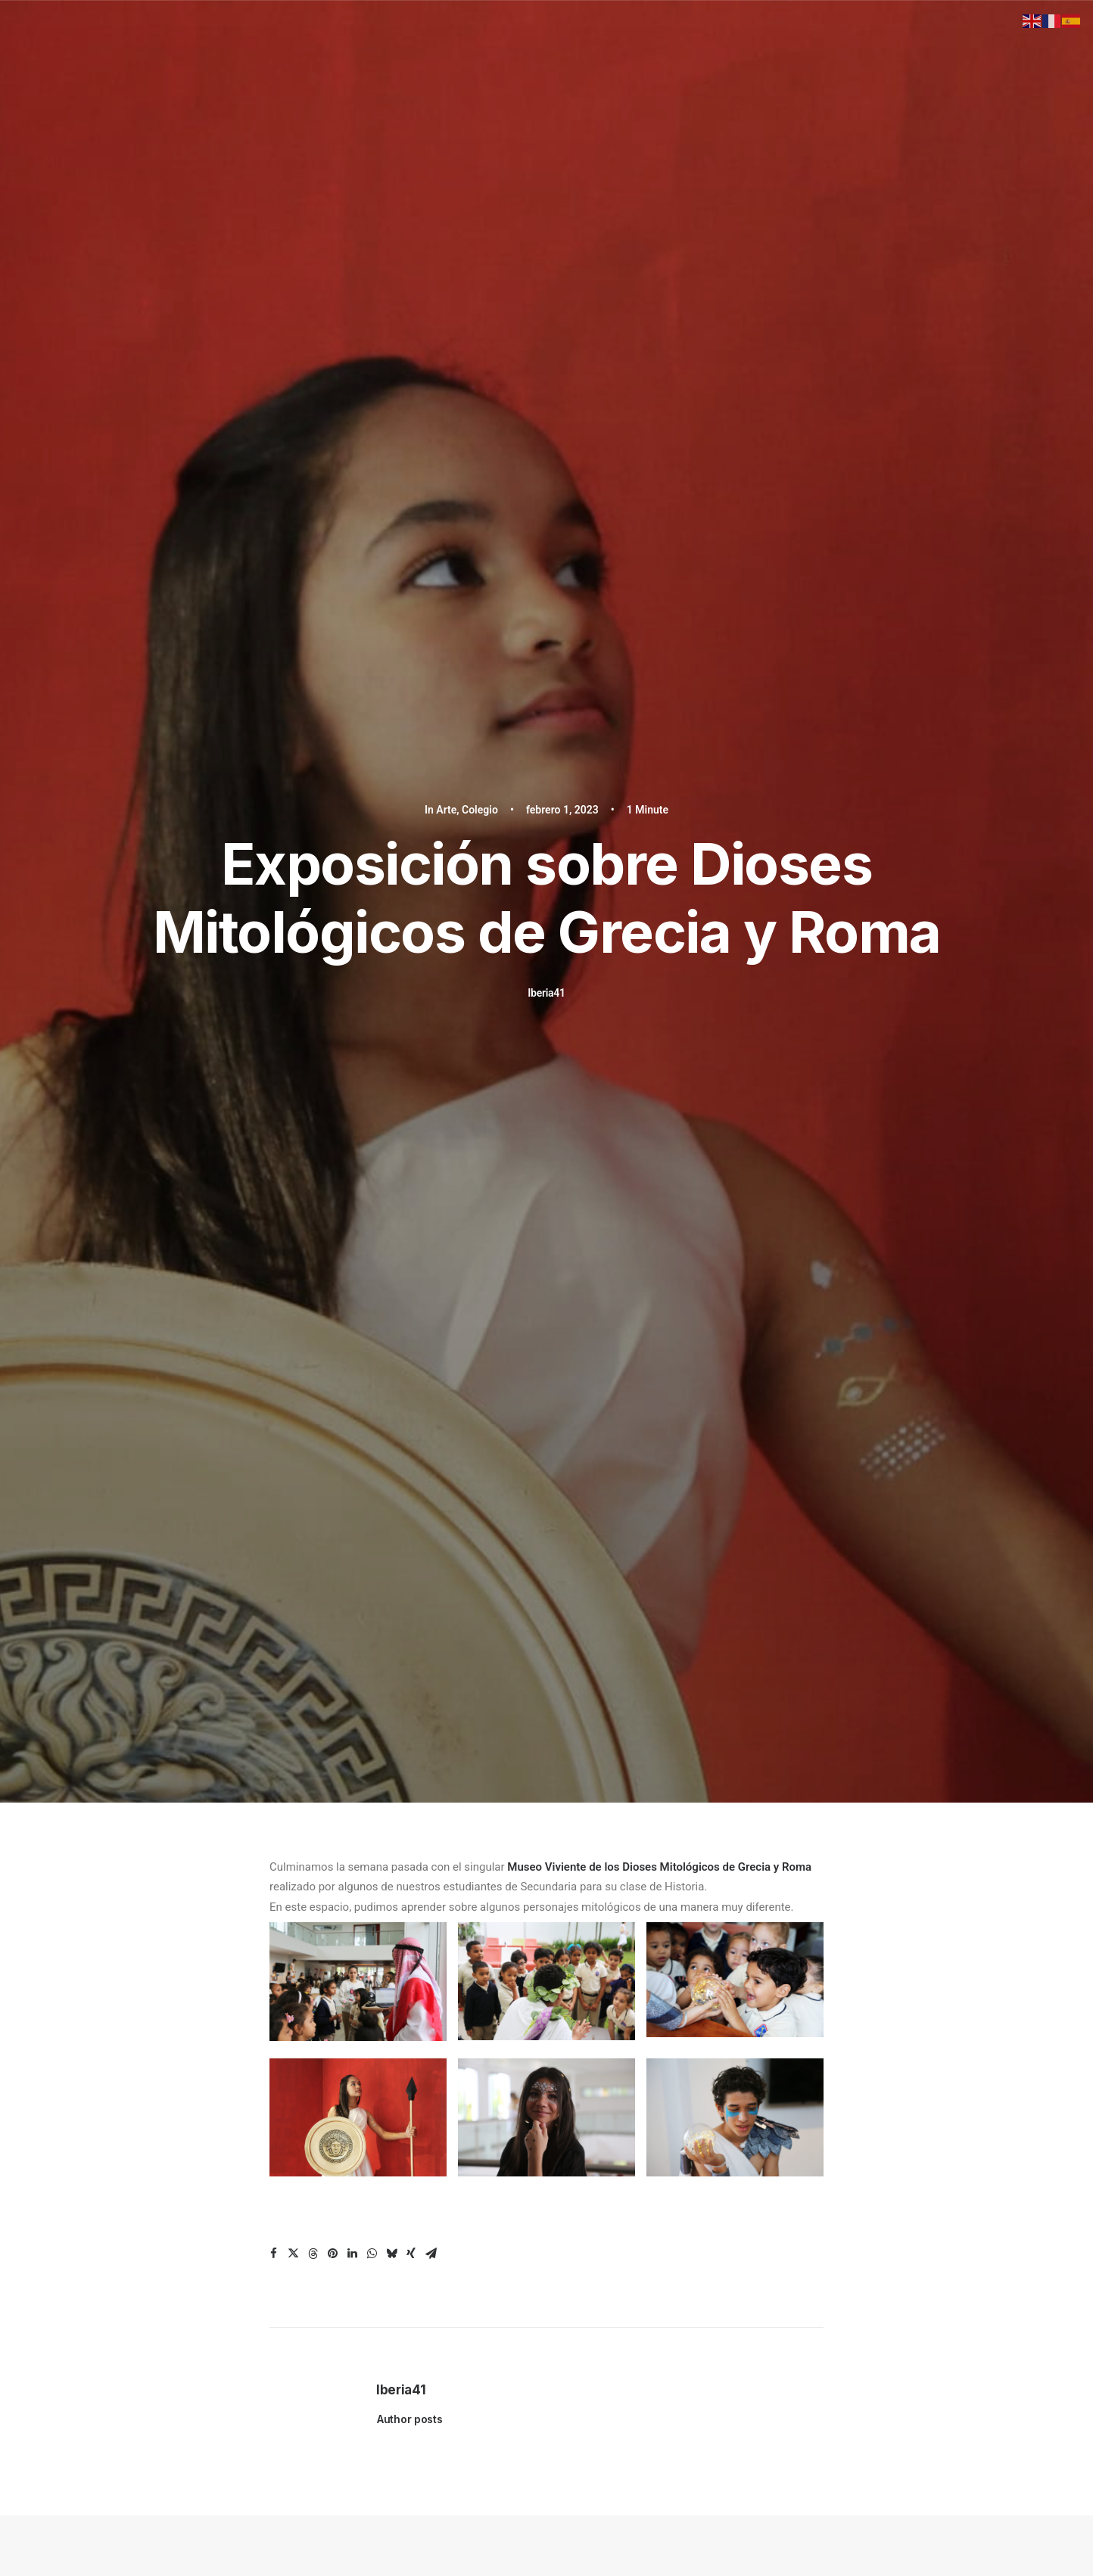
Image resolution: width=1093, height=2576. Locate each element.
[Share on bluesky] (391, 832)
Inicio (374, 2065)
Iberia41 (546, 282)
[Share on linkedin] (352, 832)
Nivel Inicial (382, 2083)
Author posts (410, 997)
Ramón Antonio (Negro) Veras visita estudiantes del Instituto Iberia (532, 1478)
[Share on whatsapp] (372, 832)
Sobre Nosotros (390, 2143)
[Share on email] (431, 832)
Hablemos (546, 1881)
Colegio (480, 99)
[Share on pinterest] (332, 832)
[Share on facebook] (273, 832)
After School (384, 2128)
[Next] (802, 1712)
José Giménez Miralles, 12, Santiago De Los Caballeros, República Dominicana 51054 (845, 2086)
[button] (253, 1312)
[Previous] (290, 1712)
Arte (446, 99)
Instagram (592, 2066)
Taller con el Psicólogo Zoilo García (252, 1459)
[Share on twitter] (293, 832)
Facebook (592, 2086)
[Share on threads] (313, 832)
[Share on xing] (411, 832)
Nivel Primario (387, 2098)
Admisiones (383, 2157)
